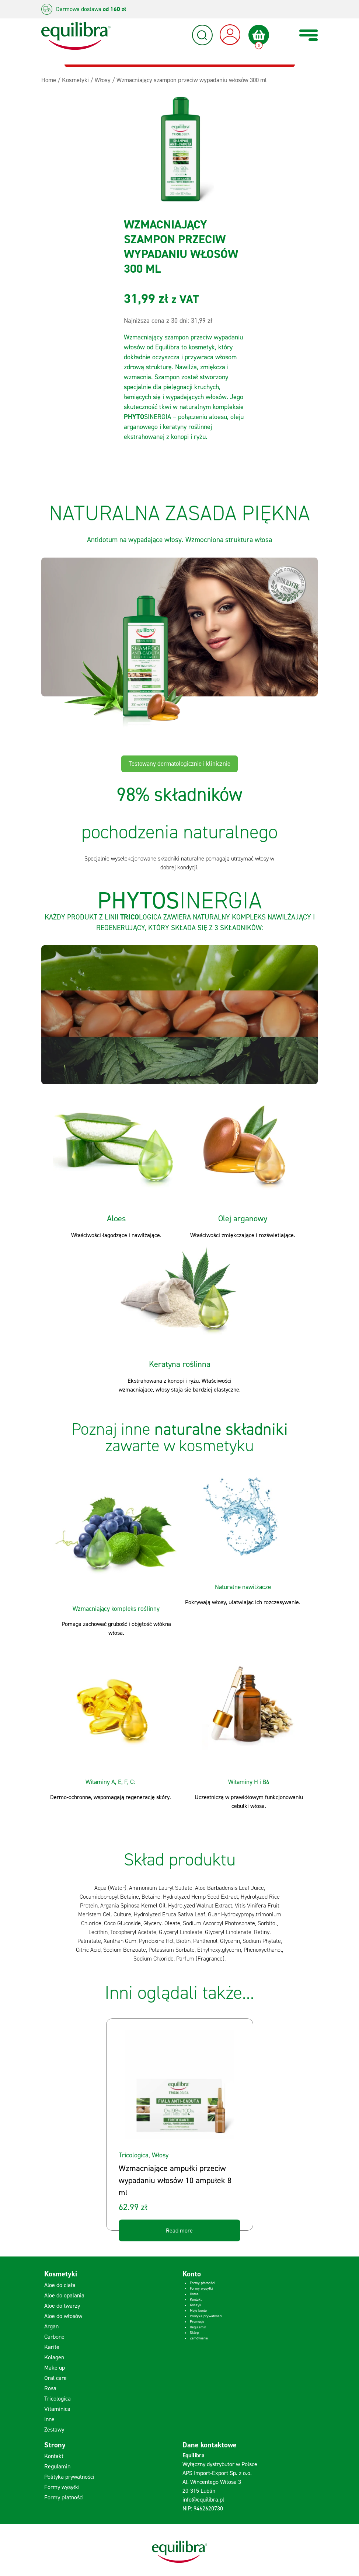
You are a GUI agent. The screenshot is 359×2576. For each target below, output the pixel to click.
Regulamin (198, 2327)
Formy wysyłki (201, 2288)
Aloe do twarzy (62, 2306)
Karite (51, 2347)
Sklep (194, 2332)
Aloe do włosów (63, 2316)
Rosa (50, 2388)
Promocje (197, 2321)
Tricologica (134, 2155)
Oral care (55, 2378)
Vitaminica (57, 2409)
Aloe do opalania (64, 2295)
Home (194, 2293)
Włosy (160, 2155)
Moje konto (198, 2310)
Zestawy (54, 2429)
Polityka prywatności (206, 2316)
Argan (51, 2326)
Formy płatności (202, 2282)
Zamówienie (199, 2338)
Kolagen (54, 2357)
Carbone (54, 2337)
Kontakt (196, 2299)
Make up (54, 2367)
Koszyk (195, 2305)
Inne (49, 2419)
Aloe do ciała (60, 2285)
